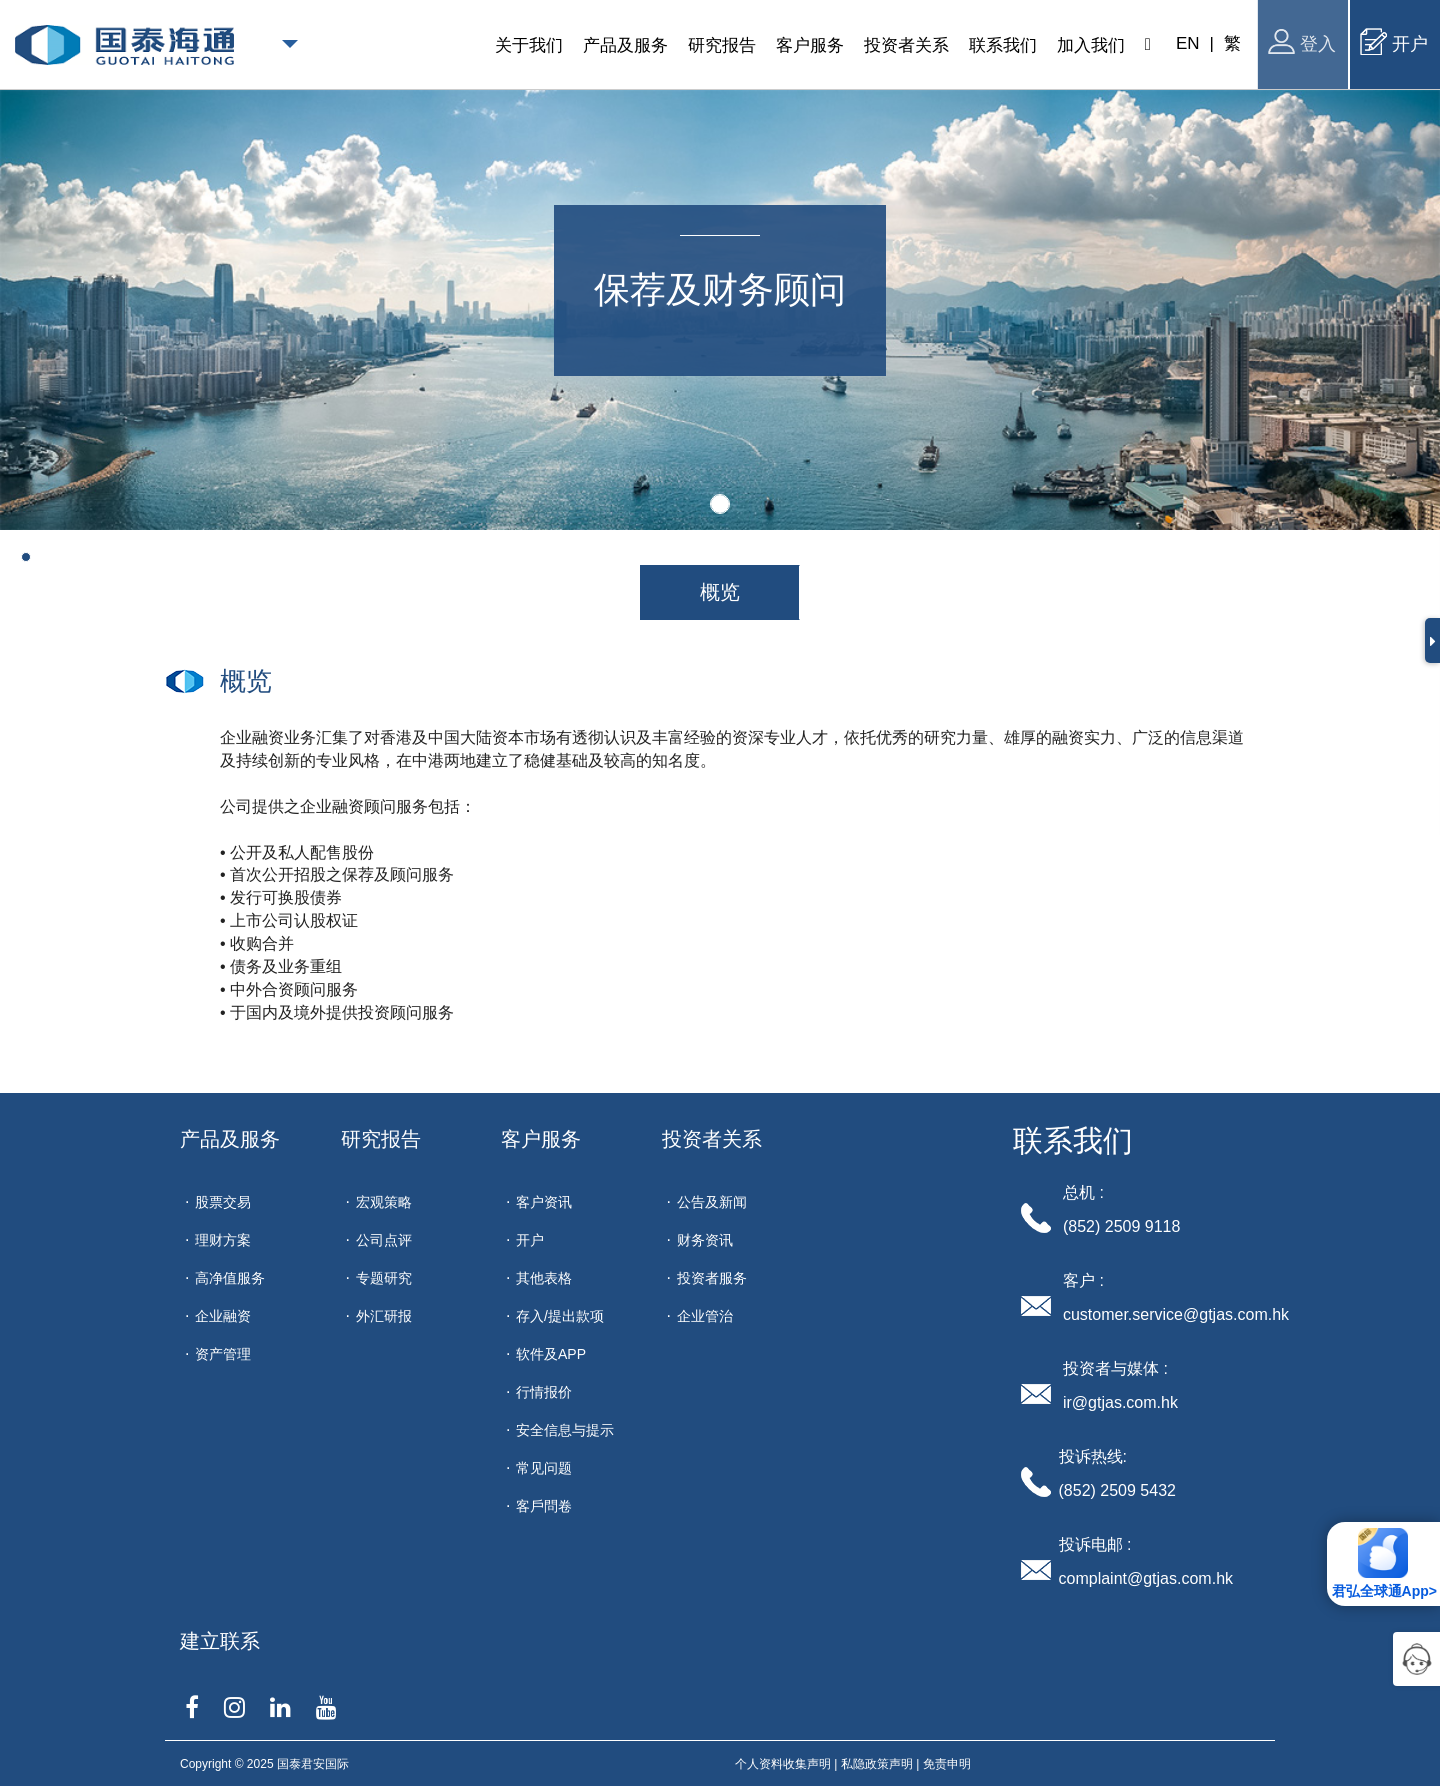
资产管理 (223, 1354)
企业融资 (223, 1316)
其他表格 (544, 1278)
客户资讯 (544, 1202)
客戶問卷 (544, 1506)
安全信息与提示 (565, 1430)
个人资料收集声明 (783, 1764)
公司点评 (384, 1240)
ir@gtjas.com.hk (1120, 1402)
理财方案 (223, 1240)
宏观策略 (384, 1202)
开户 (1394, 41)
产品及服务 (230, 1139)
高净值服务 (230, 1278)
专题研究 (384, 1278)
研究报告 (381, 1139)
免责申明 (947, 1764)
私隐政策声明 (877, 1764)
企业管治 (705, 1316)
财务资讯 (705, 1240)
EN (1188, 43)
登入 (1302, 41)
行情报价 (544, 1392)
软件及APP (551, 1354)
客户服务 (541, 1139)
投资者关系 (712, 1139)
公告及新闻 (712, 1202)
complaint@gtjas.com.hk (1146, 1578)
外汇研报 (384, 1316)
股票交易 (223, 1202)
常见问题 (544, 1468)
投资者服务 (712, 1278)
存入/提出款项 (560, 1316)
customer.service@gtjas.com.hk (1176, 1314)
